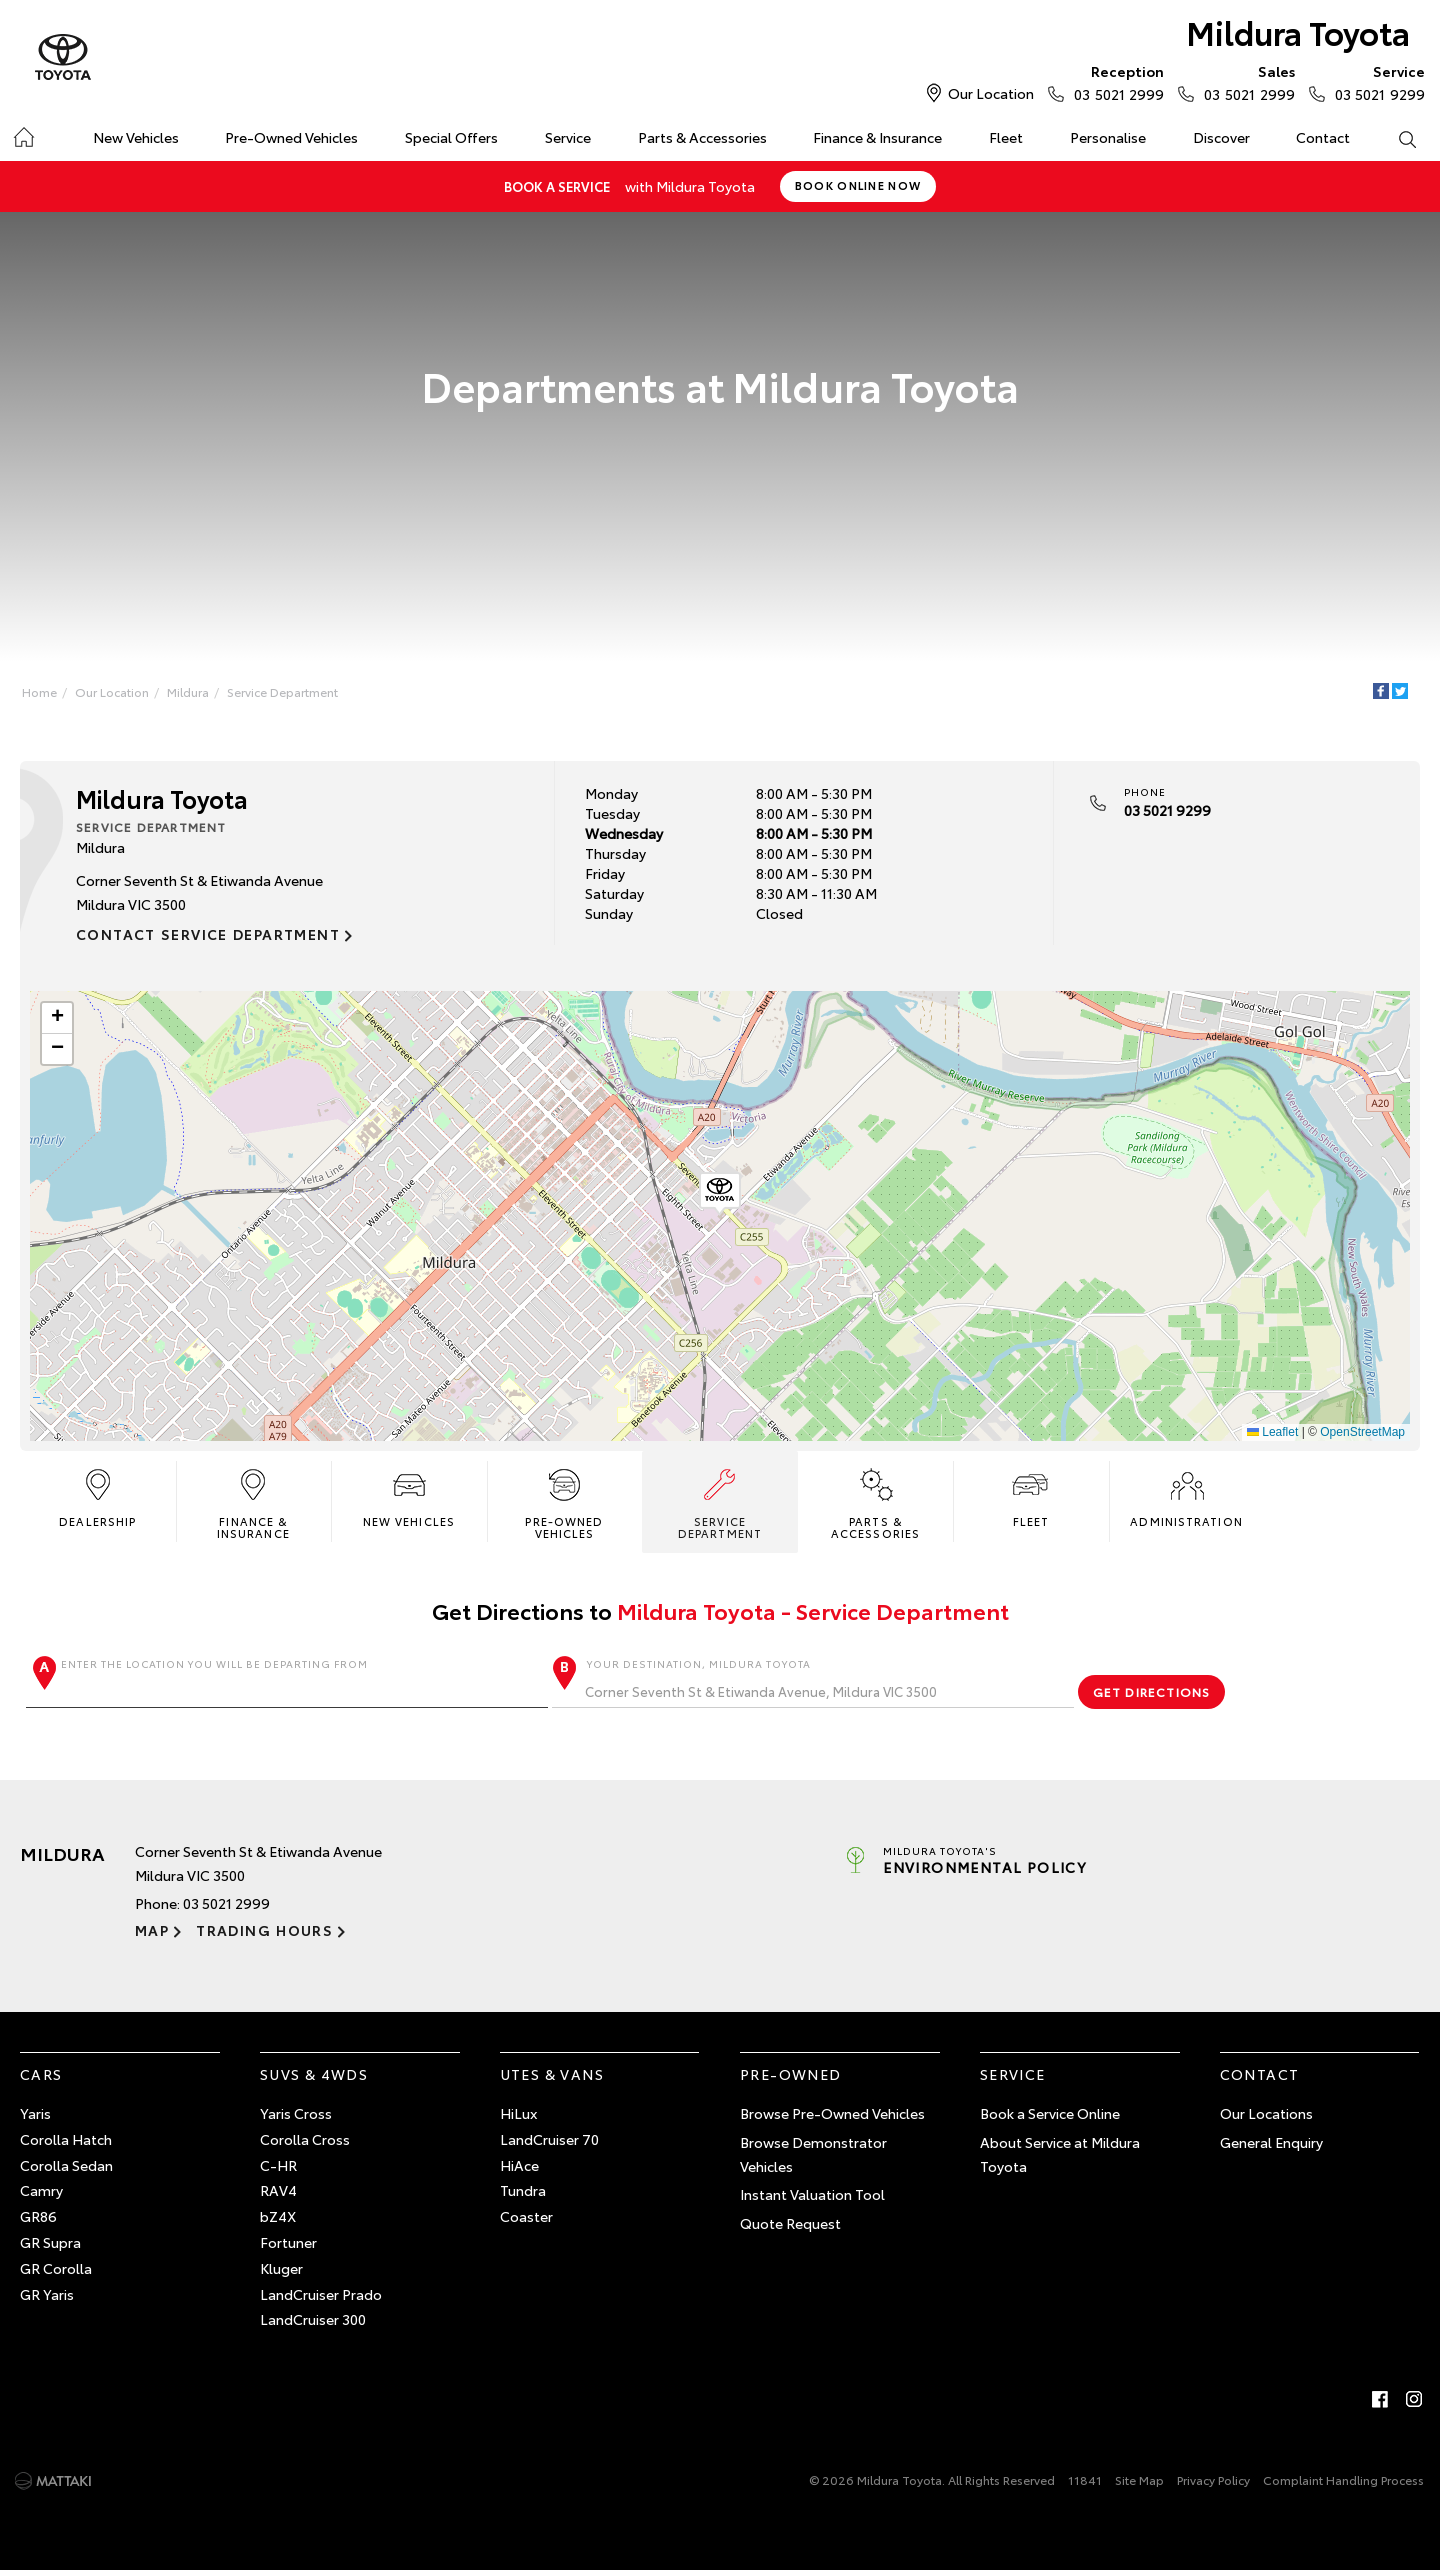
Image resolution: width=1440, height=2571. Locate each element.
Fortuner (288, 2242)
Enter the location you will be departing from (287, 1682)
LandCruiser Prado (321, 2294)
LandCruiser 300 (313, 2319)
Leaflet (1272, 1432)
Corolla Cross (305, 2139)
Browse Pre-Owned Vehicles (832, 2113)
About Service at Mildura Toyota (1060, 2154)
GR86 (38, 2216)
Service (568, 137)
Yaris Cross (296, 2113)
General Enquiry (1271, 2142)
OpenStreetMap (1362, 1432)
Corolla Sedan (66, 2165)
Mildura (188, 691)
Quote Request (790, 2223)
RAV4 (278, 2190)
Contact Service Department (208, 934)
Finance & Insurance (877, 137)
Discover (1221, 137)
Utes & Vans (552, 2074)
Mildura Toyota (1298, 31)
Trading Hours (264, 1930)
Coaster (526, 2216)
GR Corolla (56, 2268)
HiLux (518, 2113)
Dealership (97, 1496)
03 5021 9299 (1375, 82)
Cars (41, 2074)
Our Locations (1266, 2113)
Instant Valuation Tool (812, 2194)
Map (152, 1930)
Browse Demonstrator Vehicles (813, 2154)
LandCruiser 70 (549, 2139)
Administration (1186, 1496)
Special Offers (451, 137)
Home (23, 133)
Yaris (35, 2113)
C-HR (278, 2165)
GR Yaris (47, 2294)
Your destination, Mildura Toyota (813, 1682)
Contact (1323, 137)
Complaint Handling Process (1343, 2479)
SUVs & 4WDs (314, 2074)
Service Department (282, 691)
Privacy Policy (1213, 2479)
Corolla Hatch (66, 2139)
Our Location (991, 93)
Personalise (1108, 137)
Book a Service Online (1050, 2113)
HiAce (519, 2165)
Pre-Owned (791, 2074)
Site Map (1139, 2479)
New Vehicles (136, 137)
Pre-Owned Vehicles (291, 137)
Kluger (281, 2268)
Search (1395, 138)
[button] (720, 1194)
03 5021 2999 (1114, 82)
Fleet (1006, 137)
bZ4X (278, 2216)
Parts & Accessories (702, 137)
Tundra (523, 2190)
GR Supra (50, 2242)
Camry (41, 2190)
